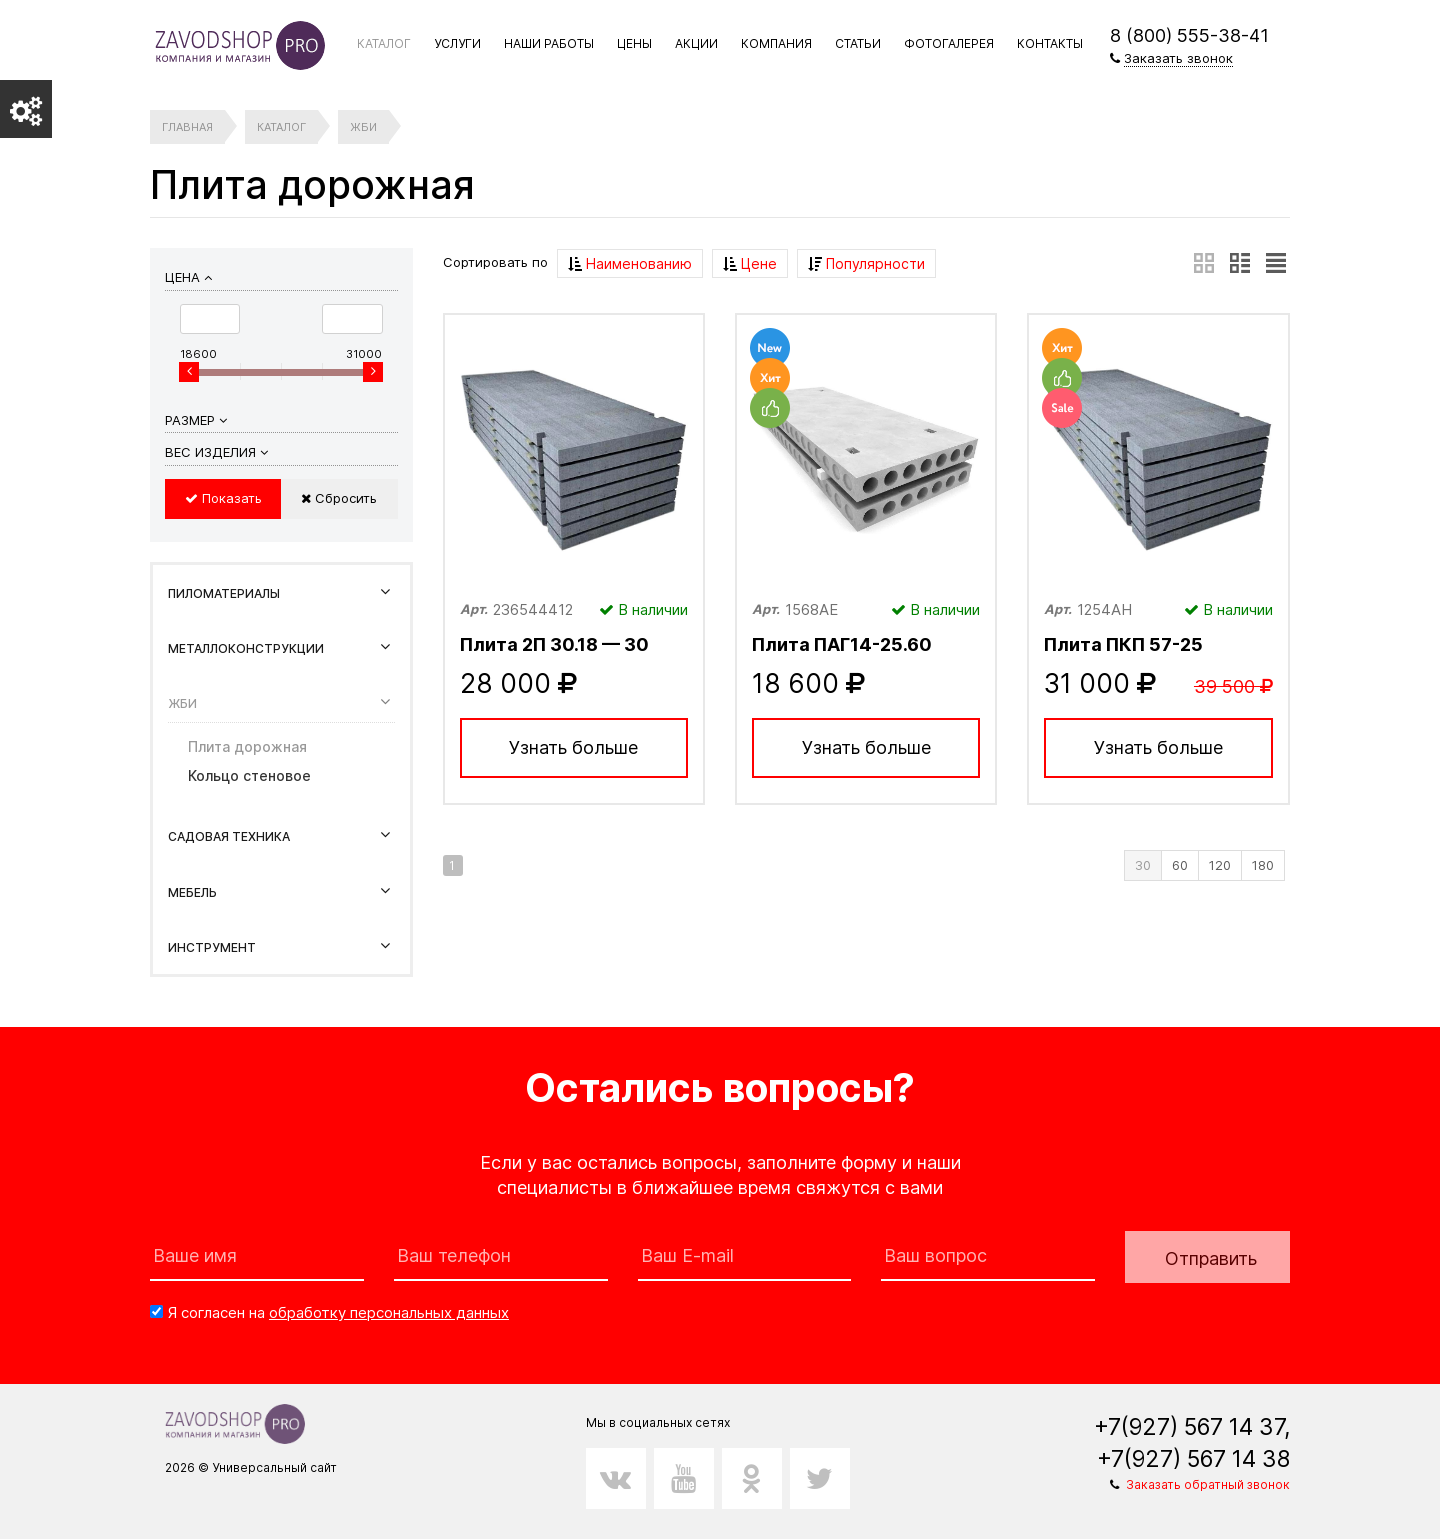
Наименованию (630, 263)
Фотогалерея (949, 43)
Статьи (858, 43)
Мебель (192, 892)
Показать (223, 498)
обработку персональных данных (389, 1312)
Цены (634, 43)
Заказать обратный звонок (1208, 1484)
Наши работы (549, 43)
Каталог (384, 43)
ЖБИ (182, 703)
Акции (696, 43)
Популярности (866, 263)
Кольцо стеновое (249, 775)
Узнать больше (573, 747)
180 (1263, 865)
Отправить (1211, 1258)
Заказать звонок (1178, 58)
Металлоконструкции (246, 648)
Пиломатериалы (224, 593)
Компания (776, 43)
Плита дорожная (247, 746)
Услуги (457, 43)
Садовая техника (229, 836)
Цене (750, 263)
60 (1180, 865)
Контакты (1050, 43)
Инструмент (212, 947)
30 (1143, 865)
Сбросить (339, 498)
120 (1220, 865)
